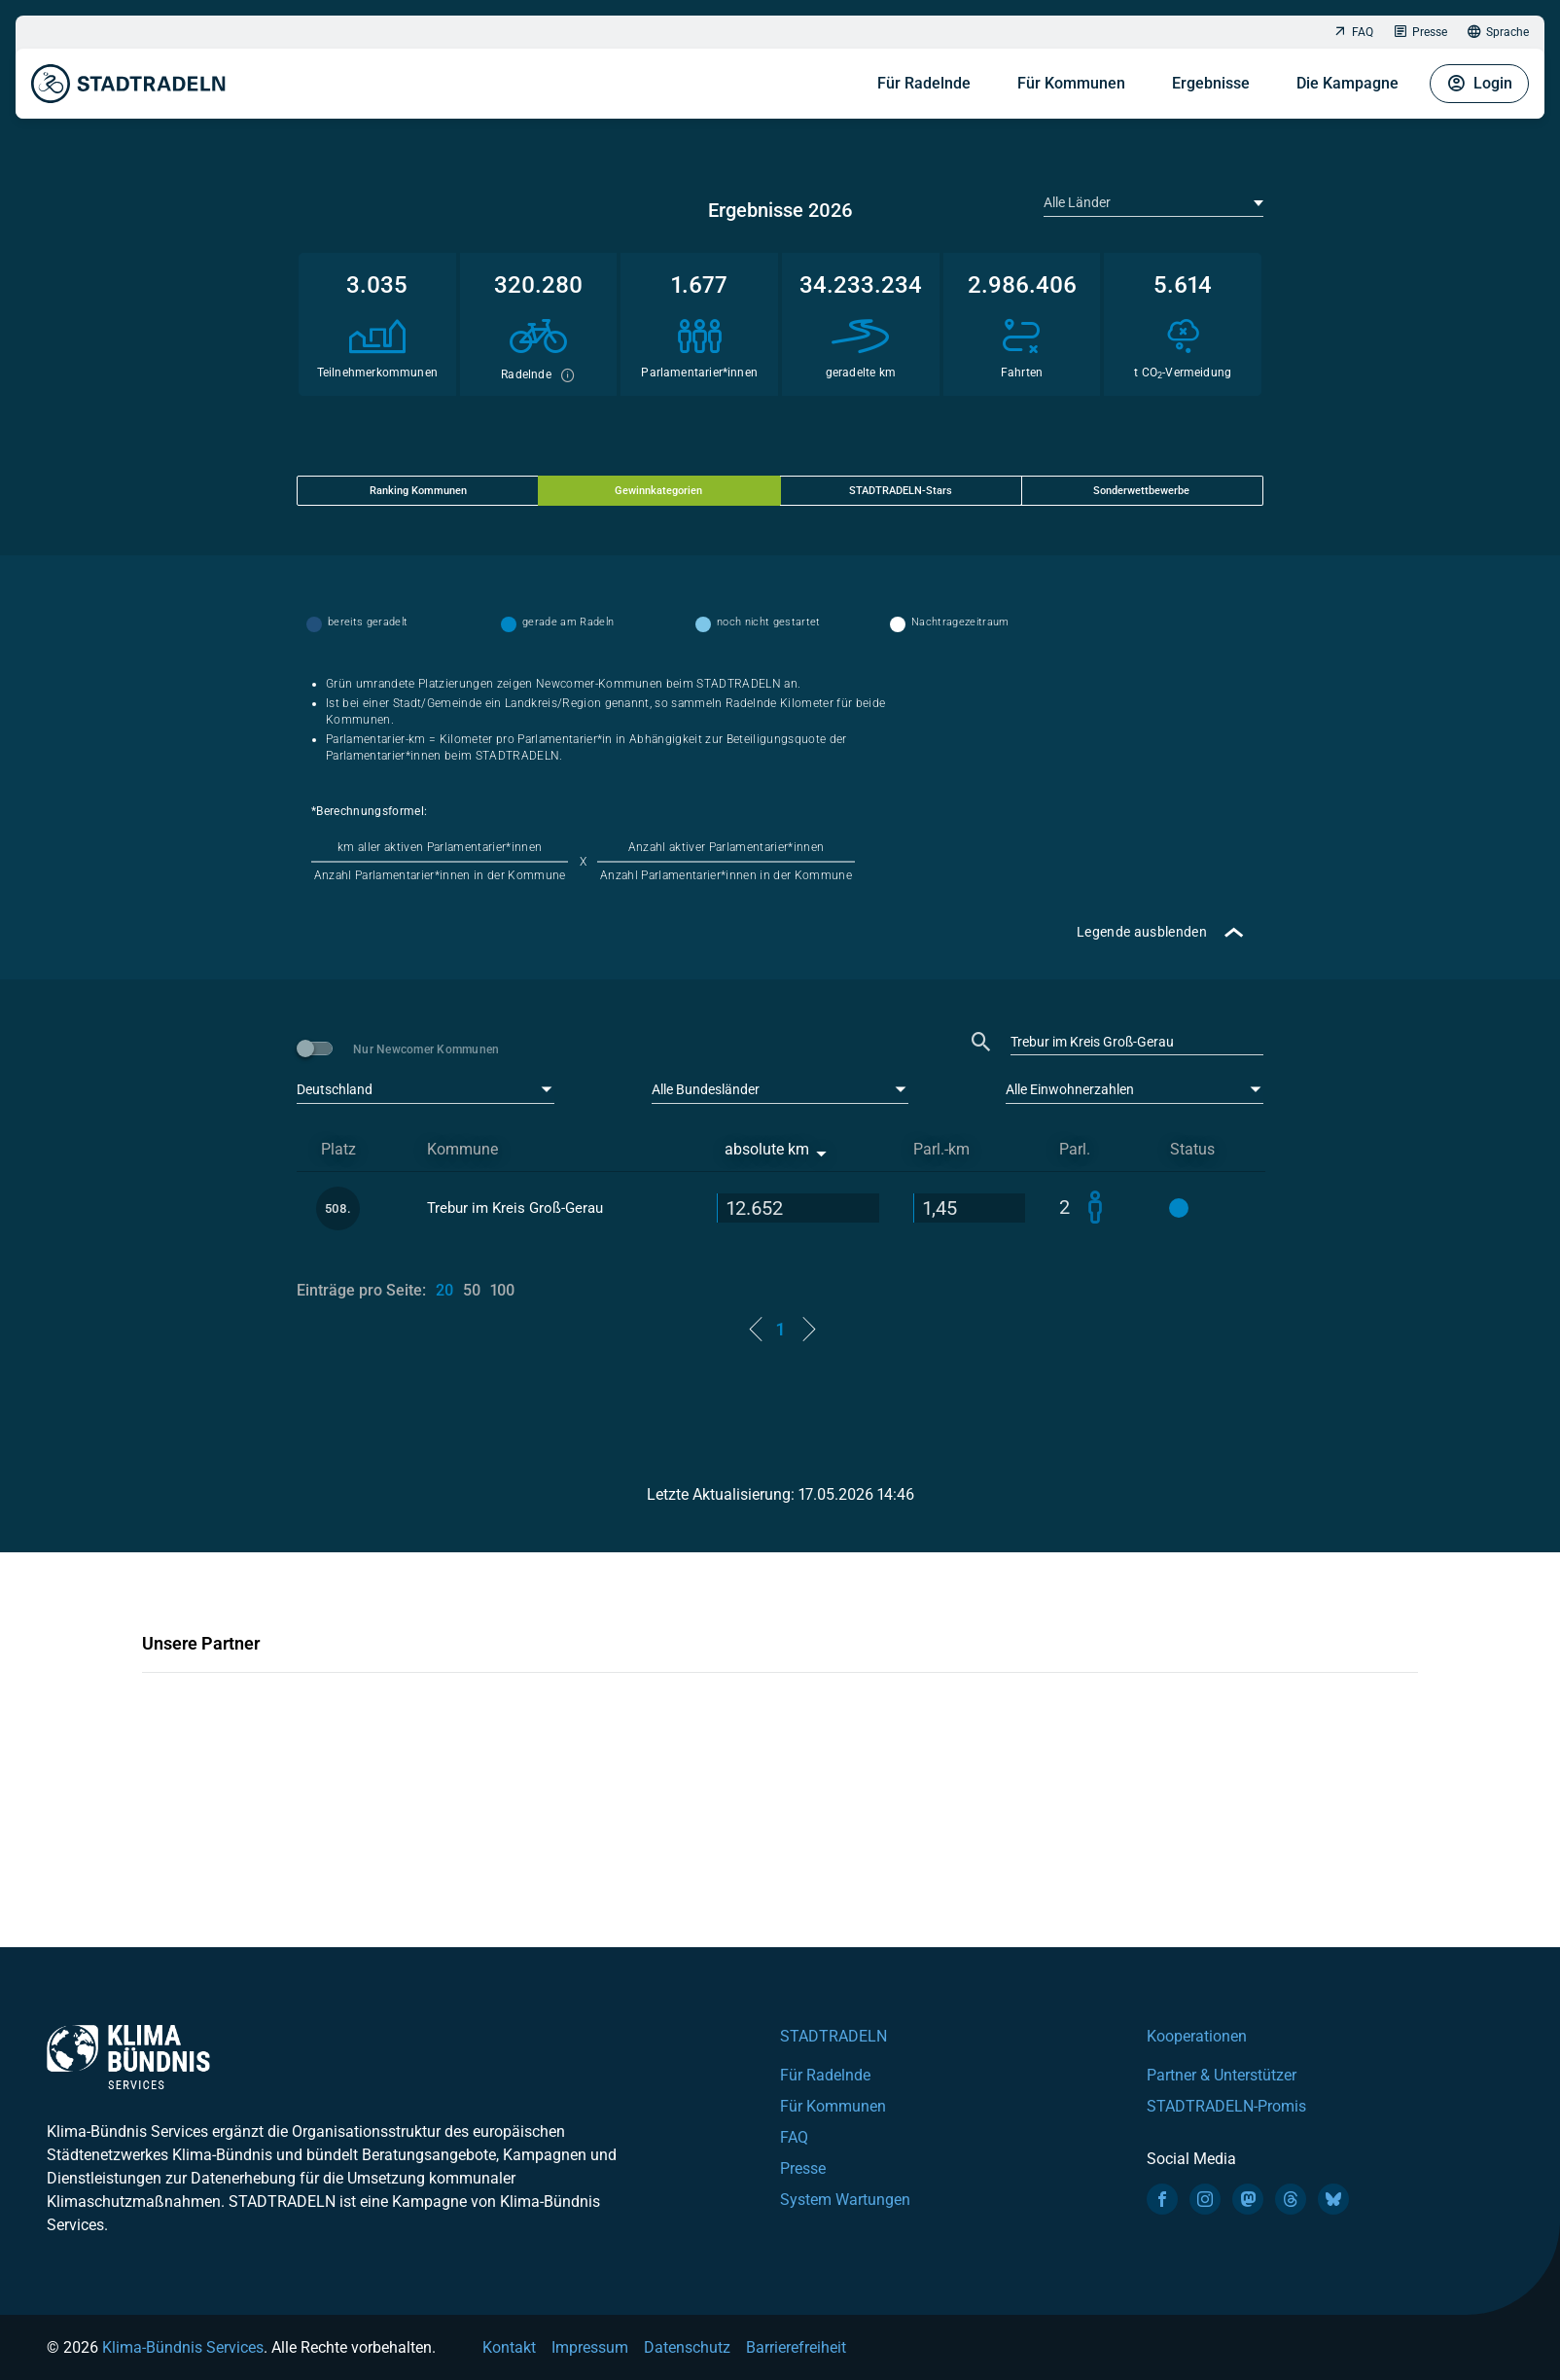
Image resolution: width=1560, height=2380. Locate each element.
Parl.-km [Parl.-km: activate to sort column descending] (941, 1149)
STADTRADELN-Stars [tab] (900, 490)
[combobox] (1153, 202)
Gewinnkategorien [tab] (658, 490)
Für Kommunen (1071, 78)
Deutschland (334, 1089)
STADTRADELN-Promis (1226, 2106)
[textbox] (1151, 202)
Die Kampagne (1347, 78)
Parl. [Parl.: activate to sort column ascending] (1074, 1149)
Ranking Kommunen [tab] (418, 490)
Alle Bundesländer (706, 1089)
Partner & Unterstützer (1221, 2075)
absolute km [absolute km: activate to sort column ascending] (767, 1149)
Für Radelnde (924, 78)
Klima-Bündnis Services (183, 2347)
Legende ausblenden (1142, 932)
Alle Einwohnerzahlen (1070, 1089)
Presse (1420, 32)
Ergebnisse (1211, 78)
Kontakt (509, 2347)
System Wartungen (845, 2199)
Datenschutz (687, 2347)
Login (1479, 78)
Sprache (1498, 32)
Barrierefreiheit (796, 2347)
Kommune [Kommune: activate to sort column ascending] (462, 1149)
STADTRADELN (833, 2036)
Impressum (589, 2347)
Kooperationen (1197, 2036)
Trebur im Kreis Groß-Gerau (515, 1208)
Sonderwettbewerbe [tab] (1141, 490)
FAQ (1352, 32)
